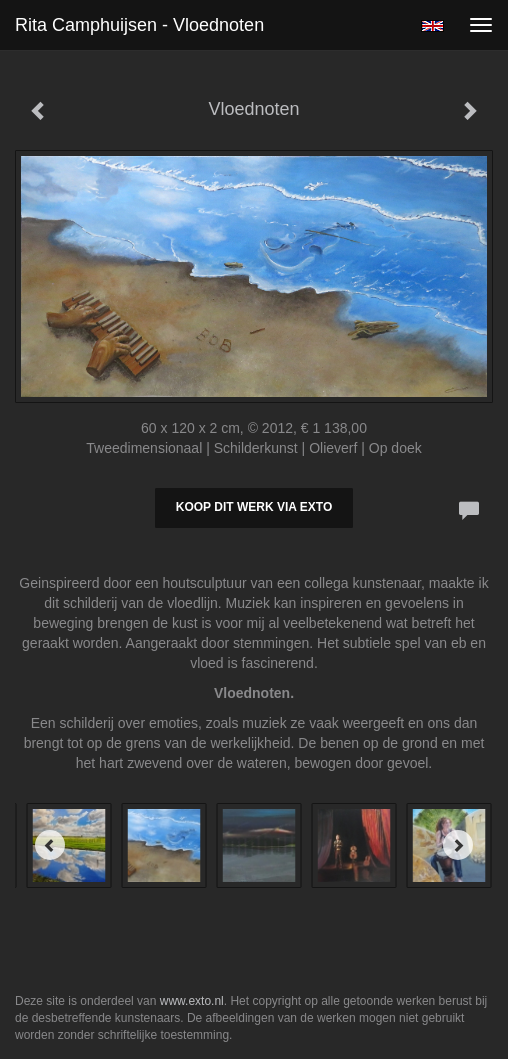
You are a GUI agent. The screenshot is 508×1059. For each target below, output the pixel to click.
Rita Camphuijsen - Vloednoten (139, 25)
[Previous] (50, 845)
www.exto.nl (192, 1001)
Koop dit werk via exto (254, 507)
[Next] (458, 845)
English (432, 26)
